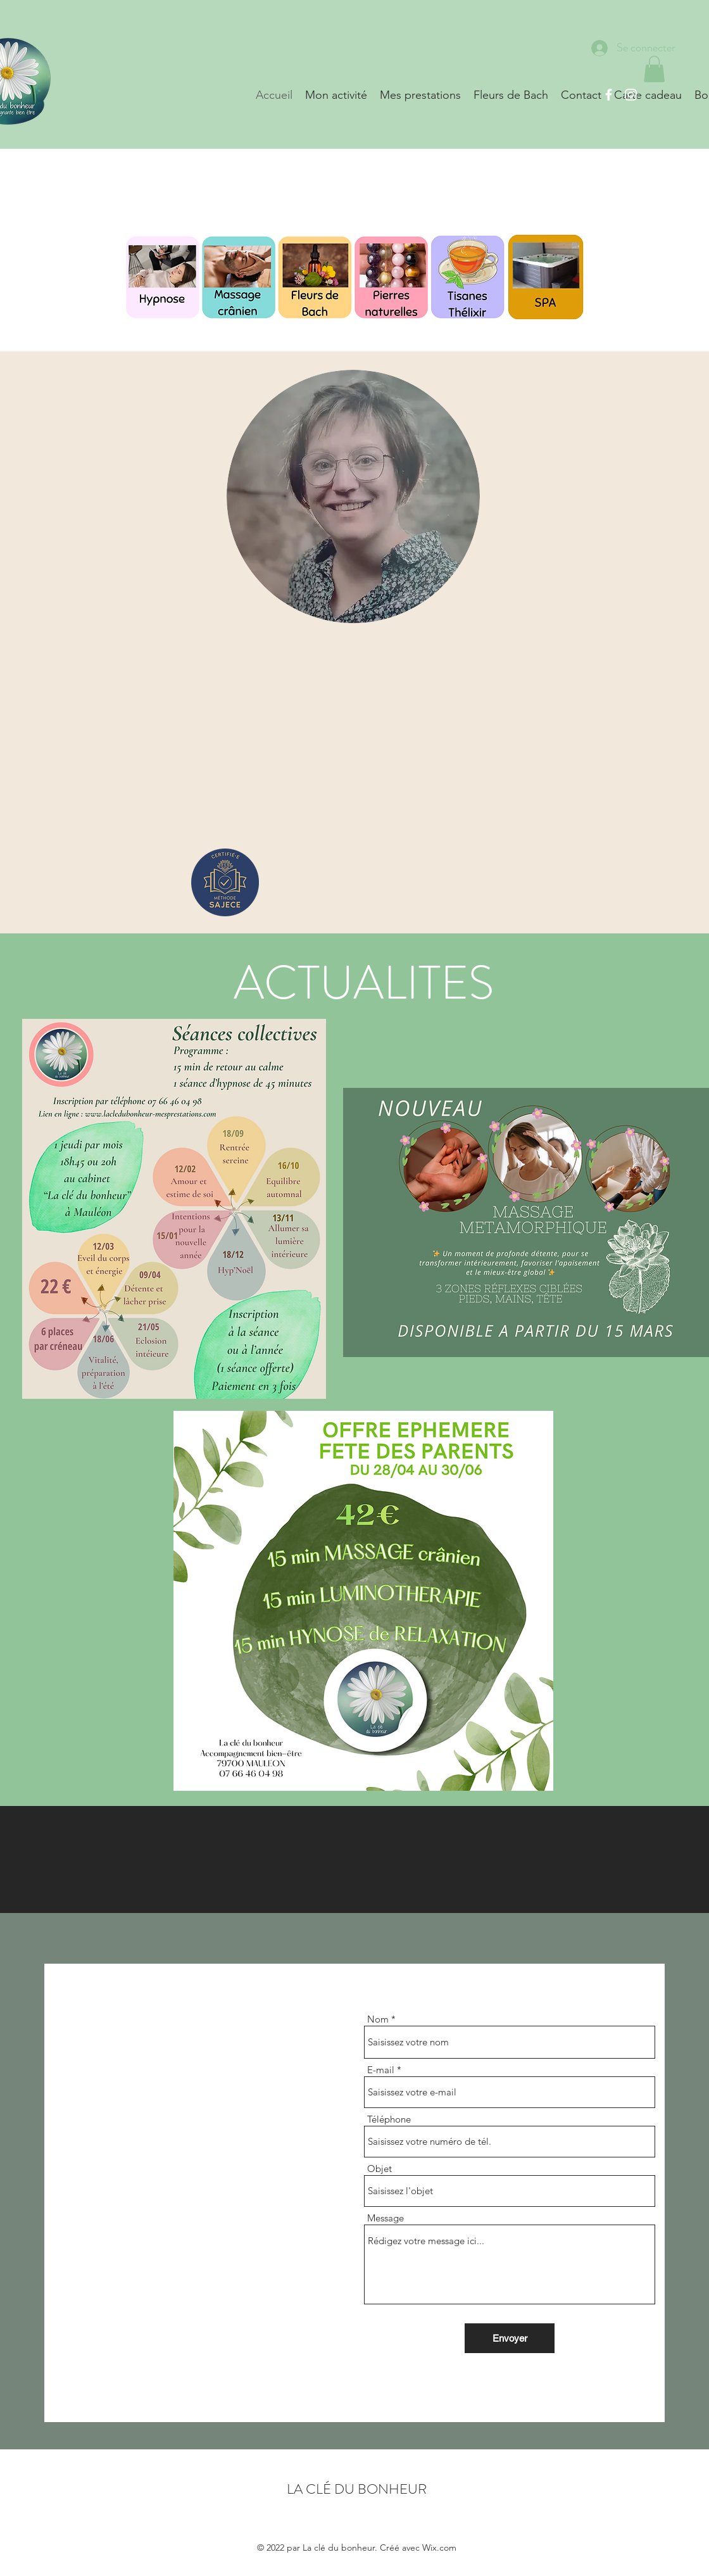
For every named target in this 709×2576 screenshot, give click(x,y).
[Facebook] (609, 95)
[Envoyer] (510, 2338)
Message (385, 2218)
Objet (379, 2168)
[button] (654, 69)
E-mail (380, 2069)
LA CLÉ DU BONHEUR (357, 2489)
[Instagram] (631, 95)
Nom (378, 2019)
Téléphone (389, 2119)
